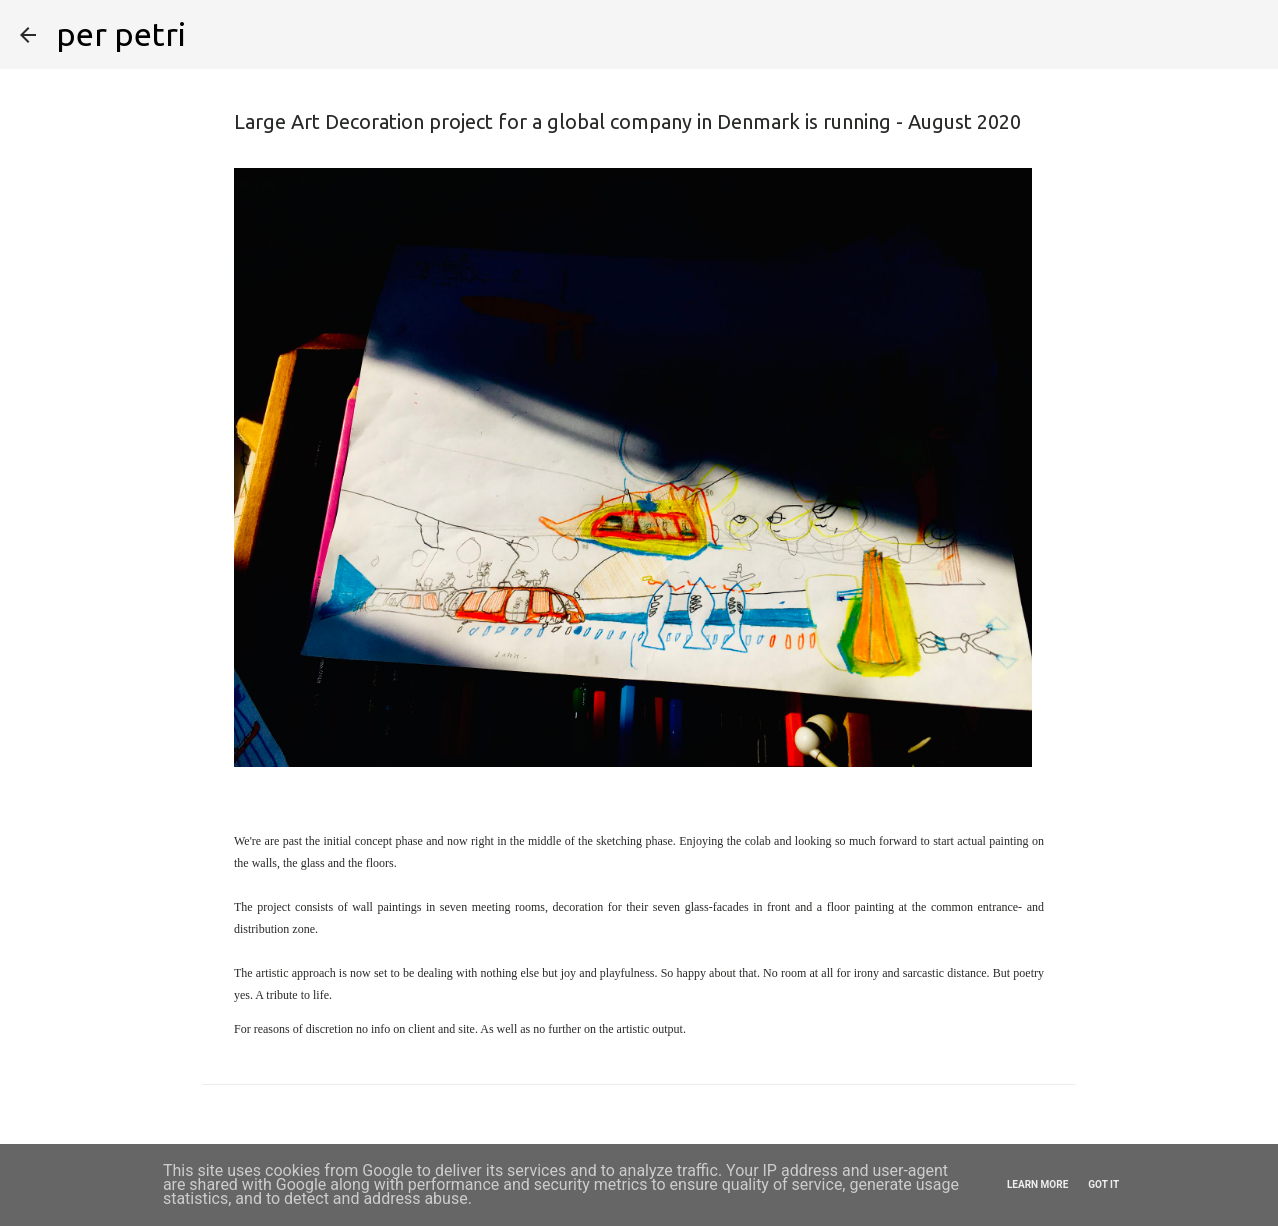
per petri (121, 34)
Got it (1103, 1184)
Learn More (1037, 1184)
